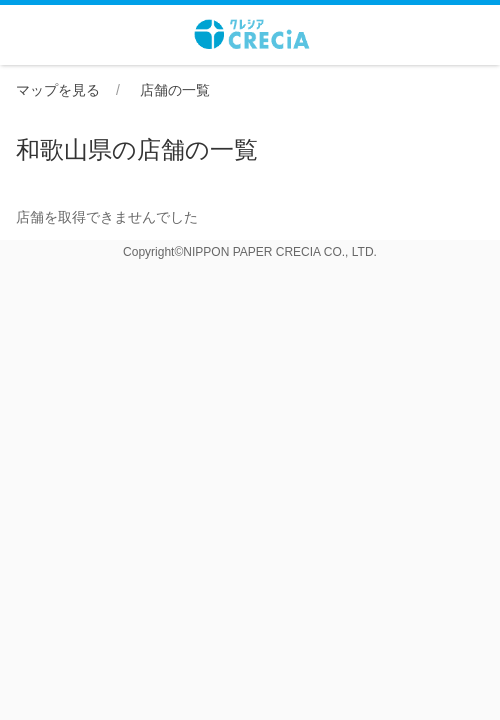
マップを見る (58, 90)
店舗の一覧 (175, 90)
